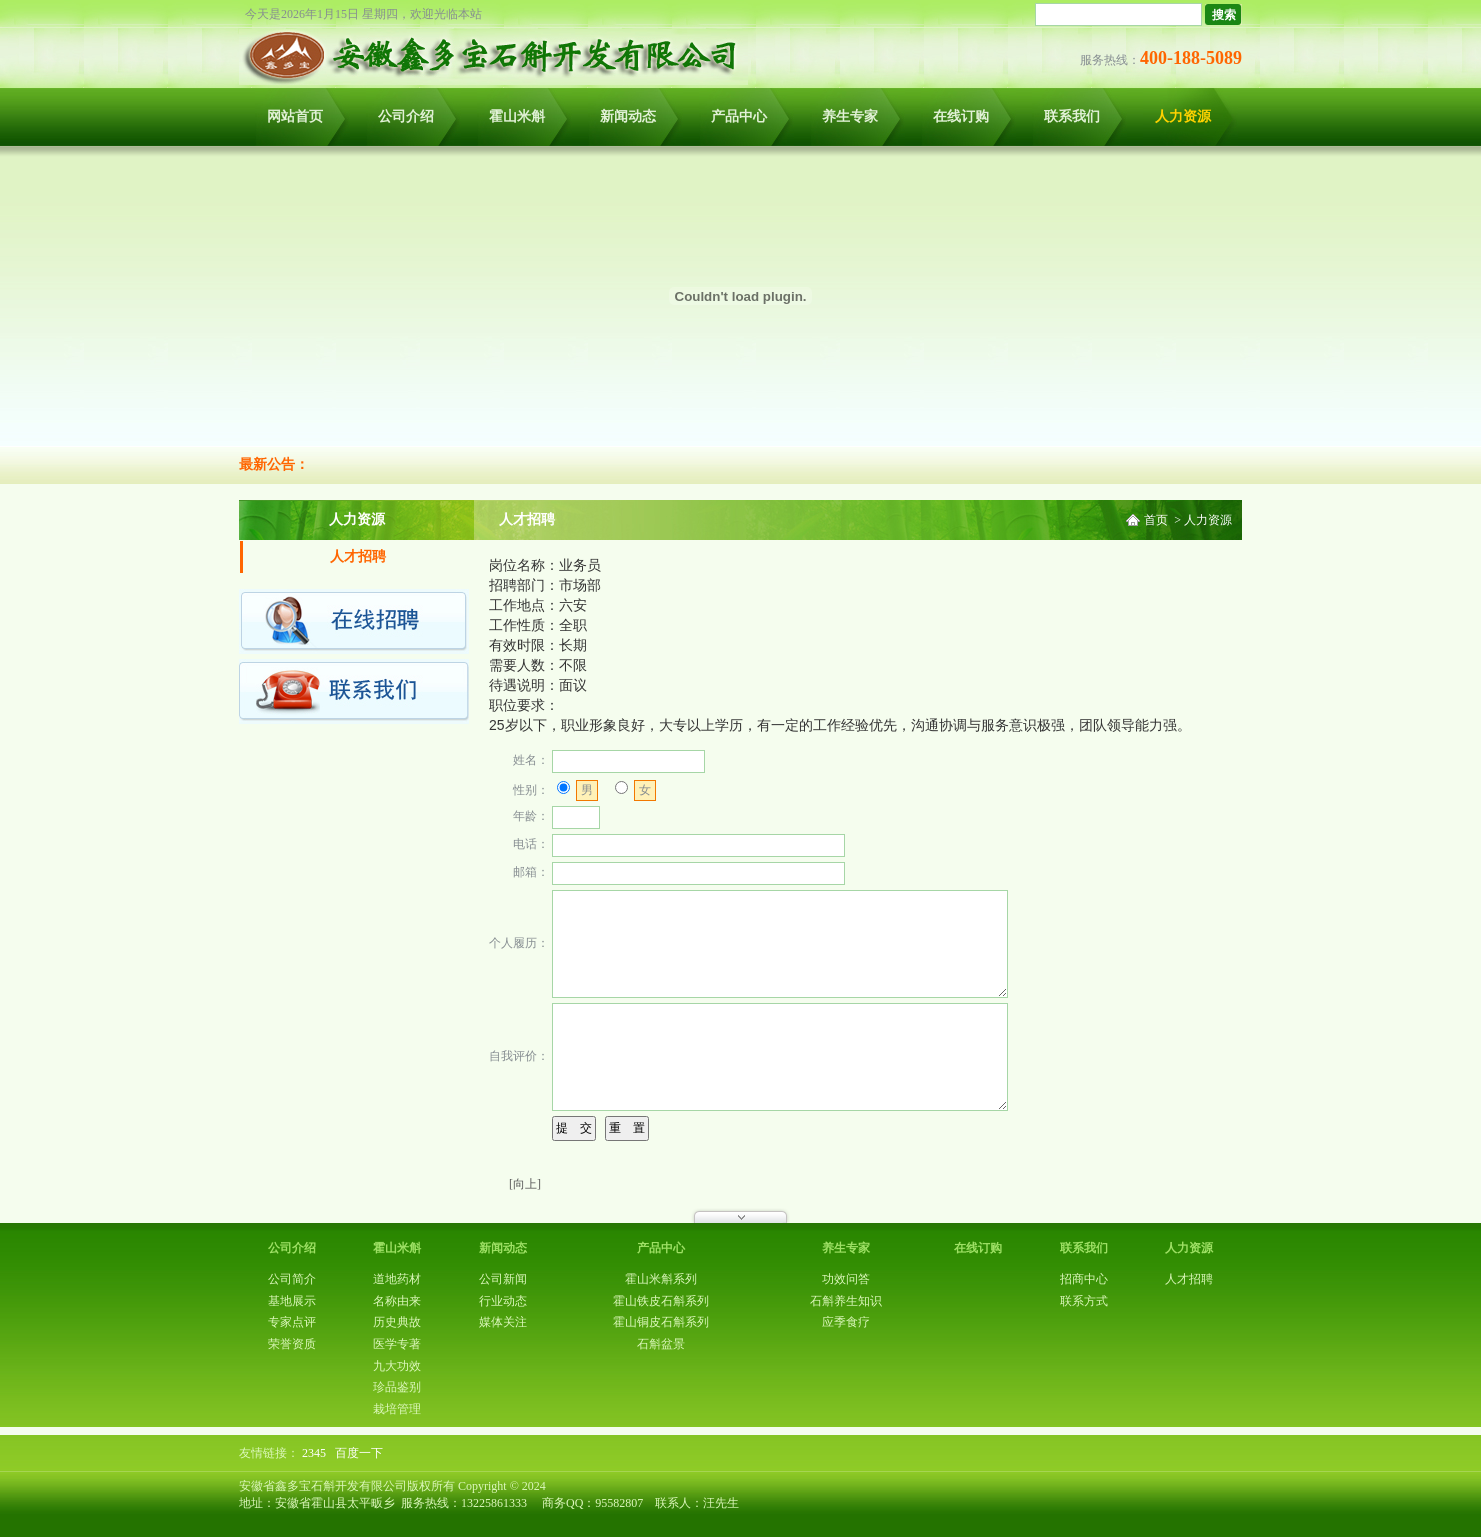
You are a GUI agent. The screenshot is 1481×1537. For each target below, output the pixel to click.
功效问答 (846, 1279)
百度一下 (359, 1453)
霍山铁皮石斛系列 (661, 1301)
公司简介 (292, 1279)
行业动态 (503, 1301)
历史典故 (397, 1322)
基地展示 (292, 1301)
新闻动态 (628, 116)
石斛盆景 (661, 1344)
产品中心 (739, 116)
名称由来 (397, 1301)
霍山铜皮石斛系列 (661, 1322)
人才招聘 (358, 556)
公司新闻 (503, 1279)
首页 (1156, 520)
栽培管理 (397, 1409)
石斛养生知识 (846, 1301)
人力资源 (1183, 116)
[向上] (525, 1184)
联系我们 (1072, 116)
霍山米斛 (517, 116)
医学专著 (397, 1344)
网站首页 (295, 116)
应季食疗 (846, 1322)
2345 (314, 1453)
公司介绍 (406, 116)
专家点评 (292, 1322)
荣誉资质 (292, 1344)
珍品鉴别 (397, 1387)
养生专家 (850, 116)
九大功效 (397, 1366)
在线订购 (961, 116)
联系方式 (1084, 1301)
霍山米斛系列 (661, 1279)
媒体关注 (503, 1322)
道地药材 (397, 1279)
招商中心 (1084, 1279)
